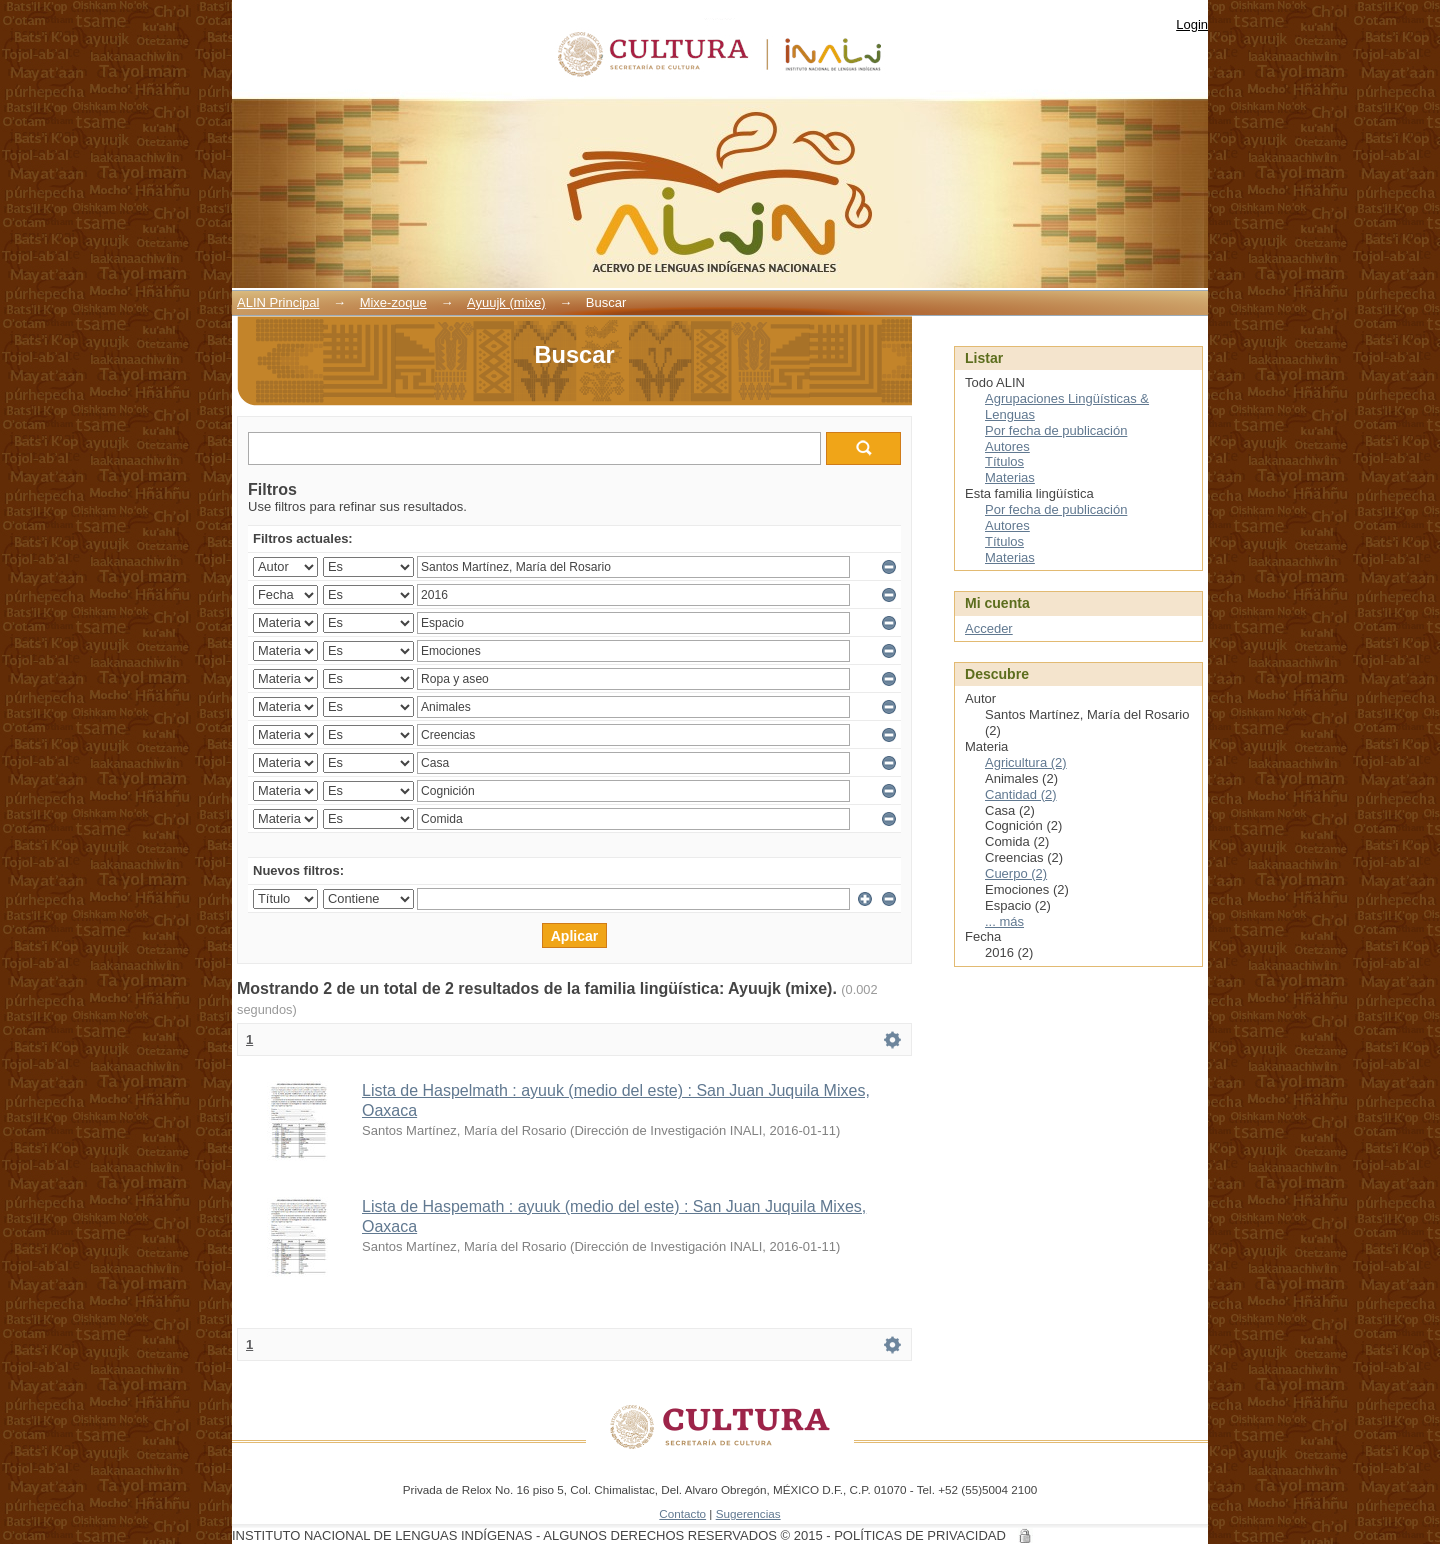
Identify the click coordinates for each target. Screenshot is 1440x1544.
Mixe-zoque (393, 302)
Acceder (989, 628)
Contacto (682, 1513)
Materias (1010, 477)
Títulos (1004, 461)
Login (1192, 24)
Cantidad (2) (1021, 794)
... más (1004, 921)
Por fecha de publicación (1056, 430)
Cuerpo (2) (1016, 873)
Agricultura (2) (1026, 762)
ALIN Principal (278, 302)
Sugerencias (748, 1513)
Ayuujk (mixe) (506, 302)
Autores (1007, 446)
